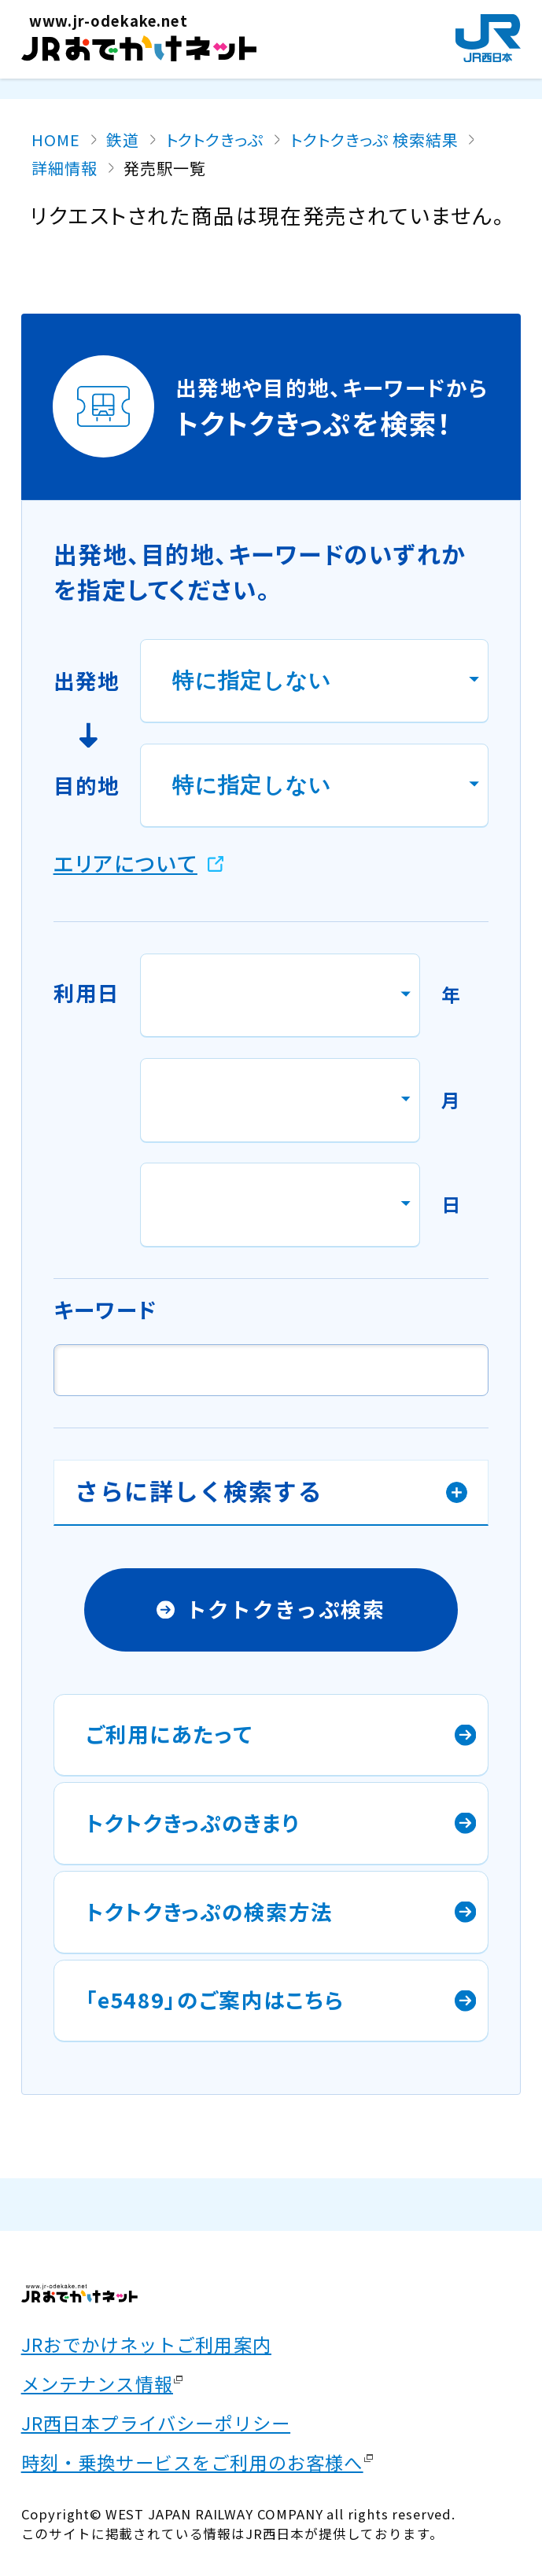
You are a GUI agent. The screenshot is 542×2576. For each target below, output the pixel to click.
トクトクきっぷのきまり (193, 1822)
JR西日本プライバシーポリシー (155, 2422)
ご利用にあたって (169, 1733)
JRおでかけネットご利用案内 (146, 2344)
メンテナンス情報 (97, 2383)
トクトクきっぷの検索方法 (210, 1911)
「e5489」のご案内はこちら (215, 1999)
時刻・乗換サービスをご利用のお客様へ (192, 2462)
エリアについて (125, 862)
